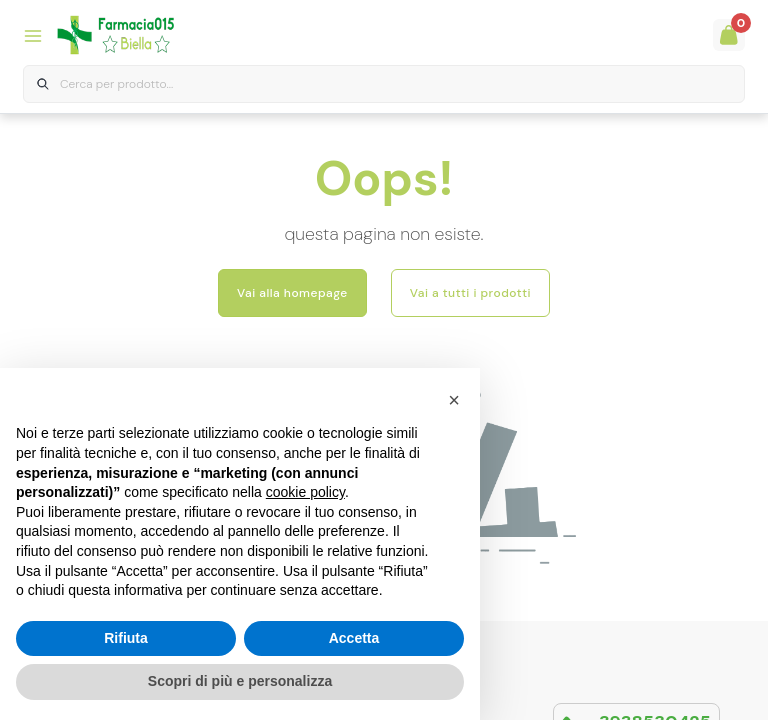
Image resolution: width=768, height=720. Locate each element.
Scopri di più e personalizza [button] (240, 681)
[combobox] (384, 84)
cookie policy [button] (305, 492)
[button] (454, 400)
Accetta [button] (354, 638)
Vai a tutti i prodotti (470, 293)
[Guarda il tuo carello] (729, 35)
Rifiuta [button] (126, 638)
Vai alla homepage (292, 293)
